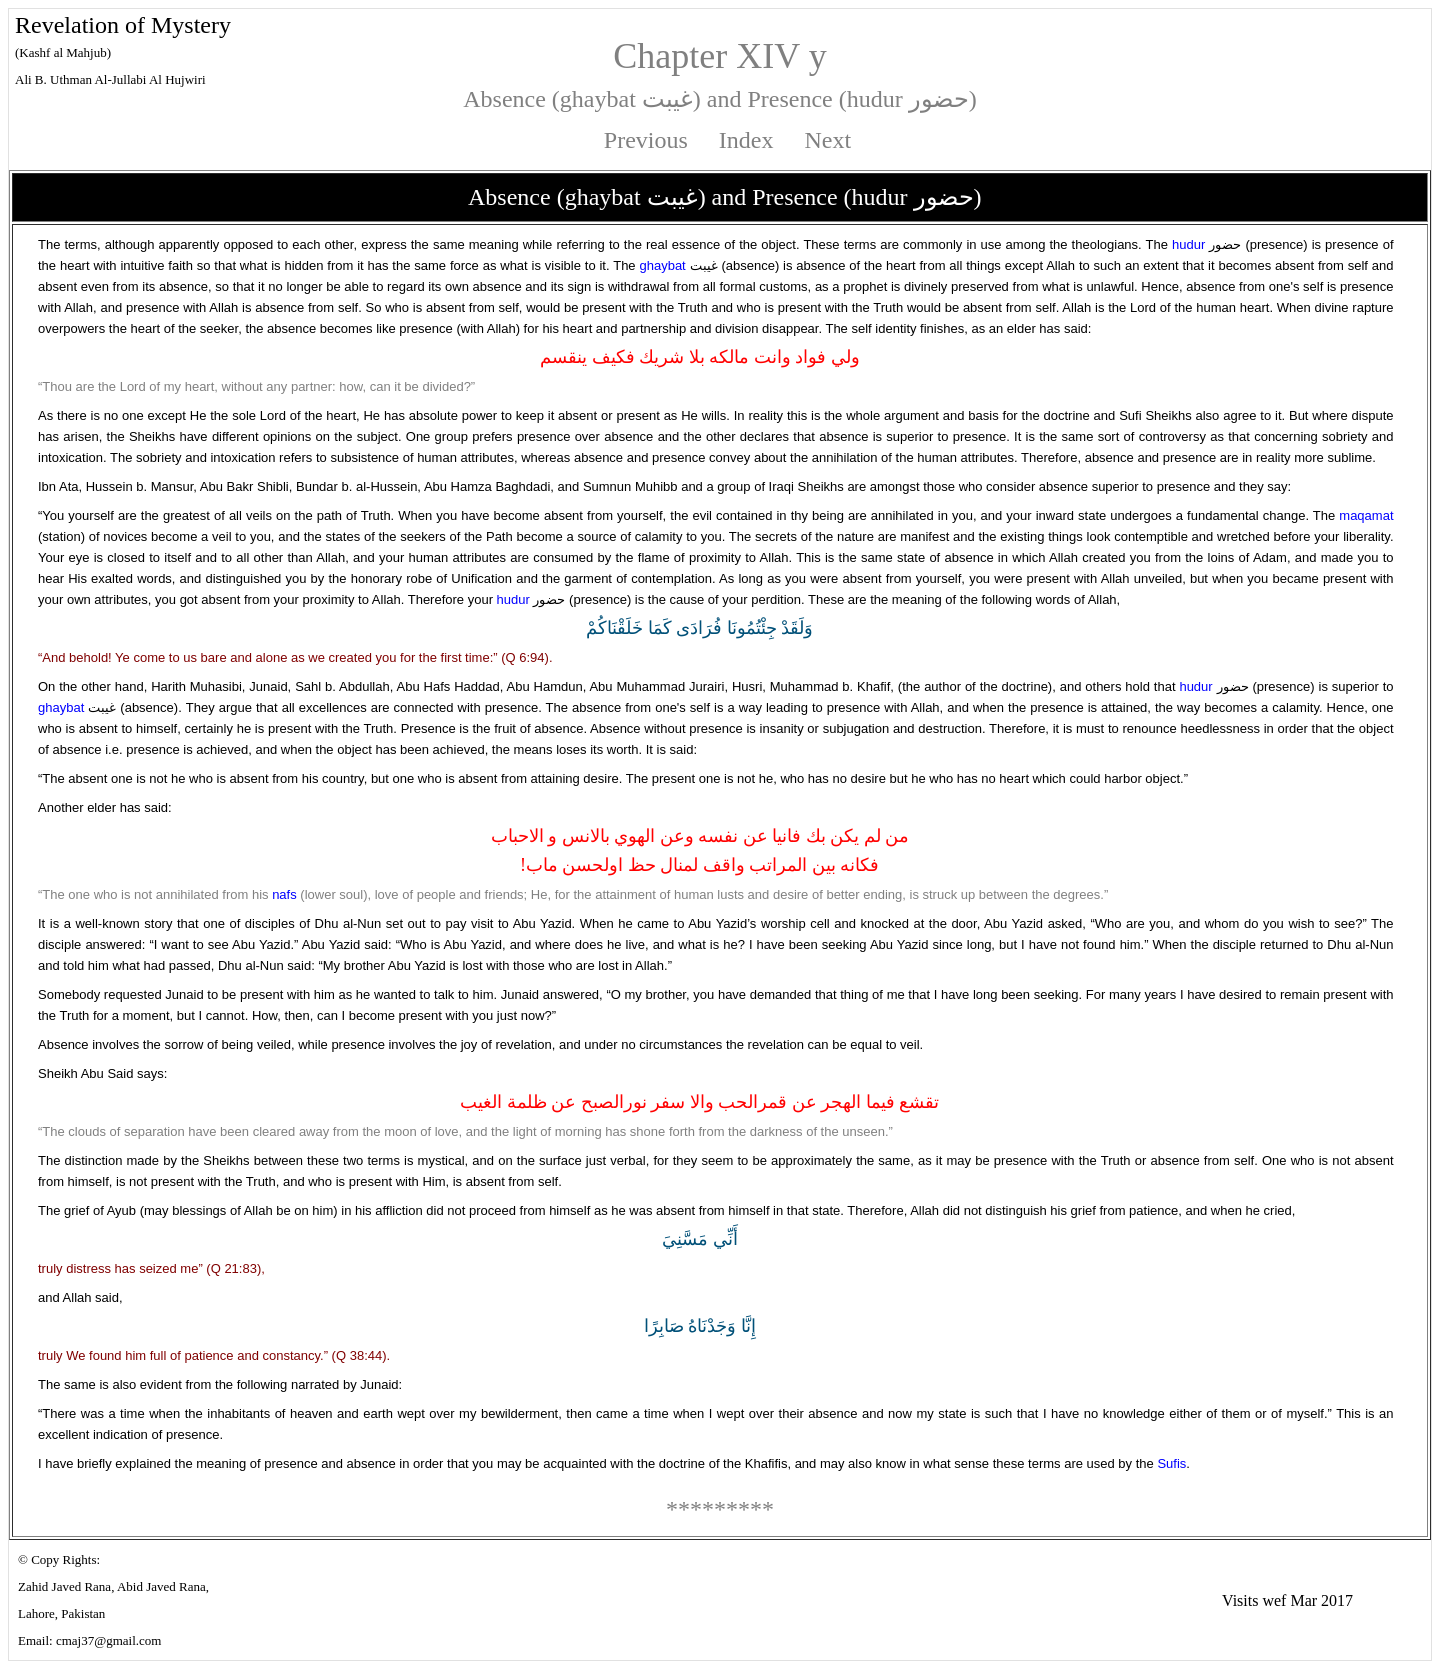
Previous (646, 140)
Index (746, 140)
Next (828, 140)
